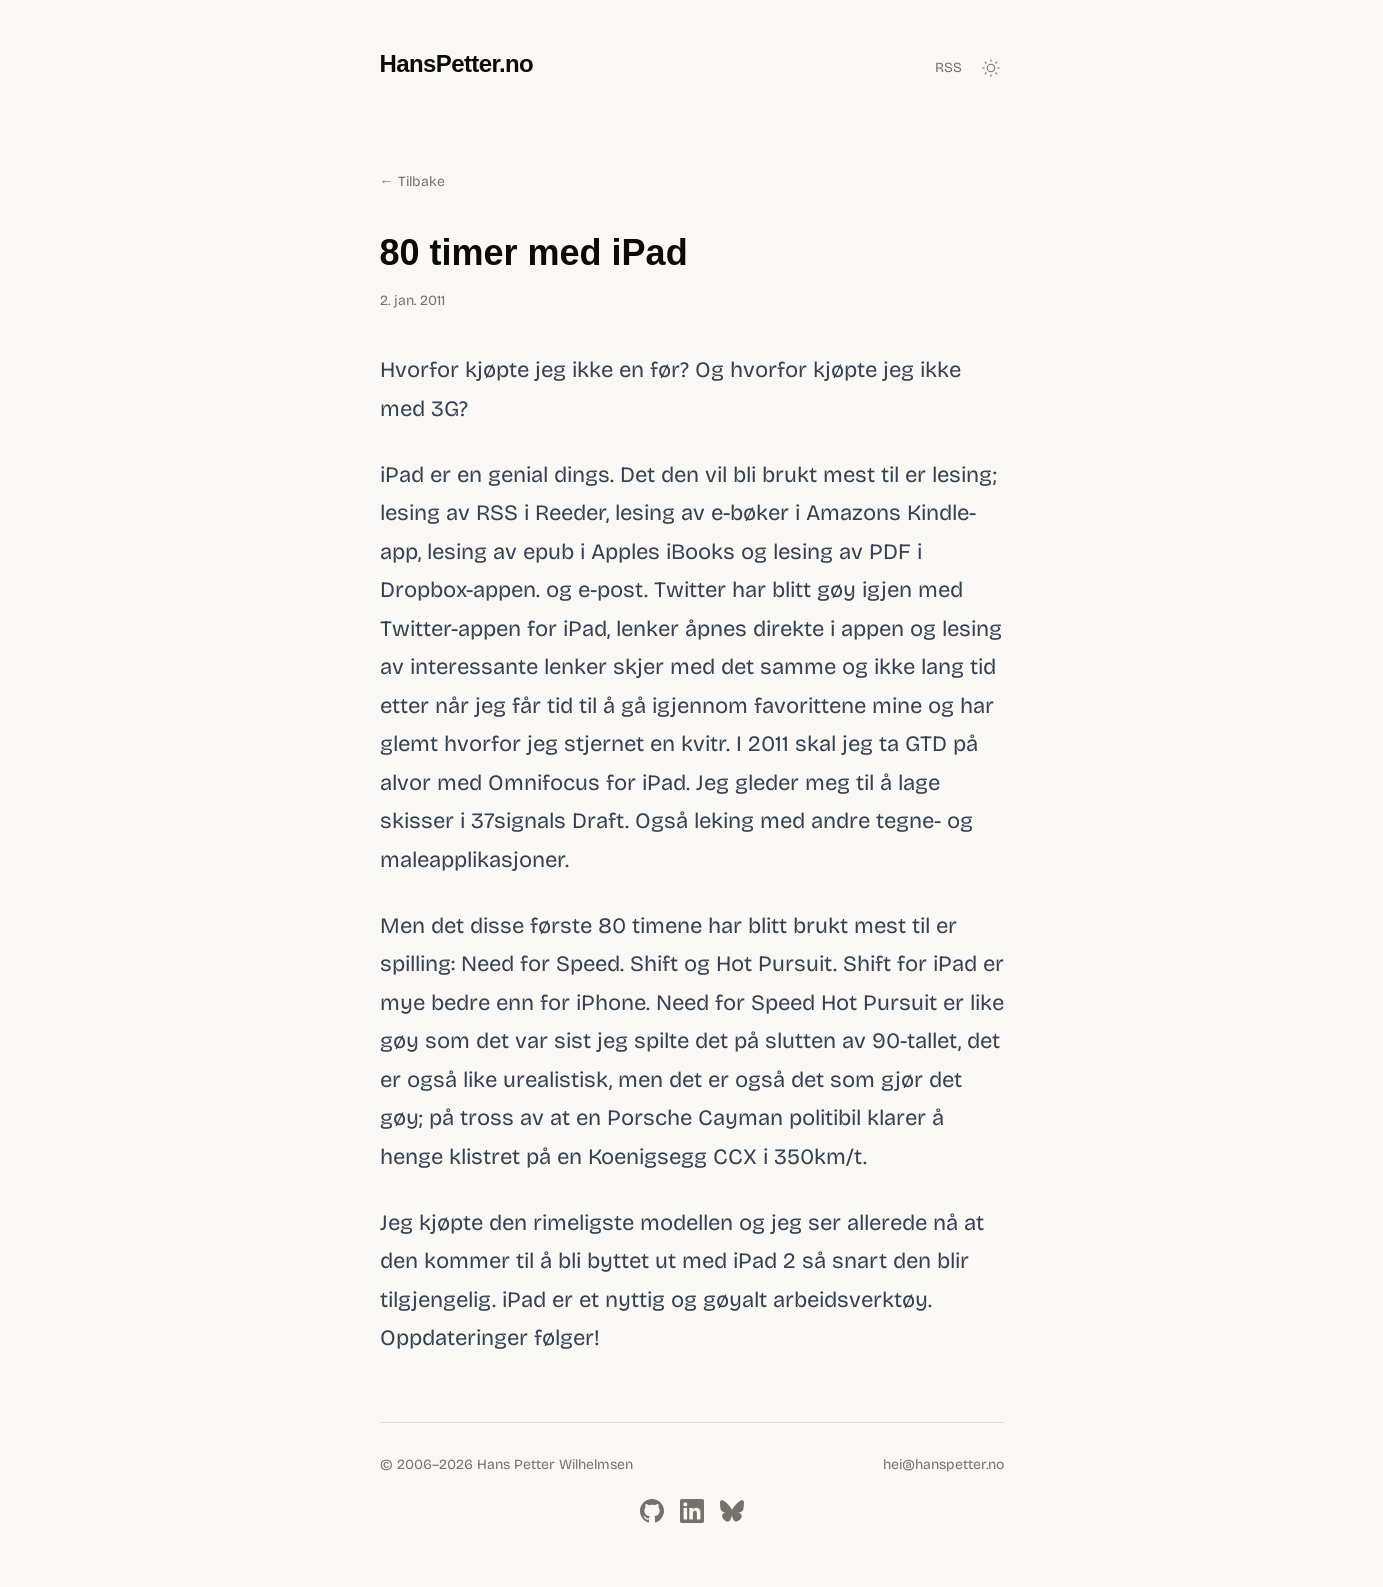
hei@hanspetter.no (943, 1464)
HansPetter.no (457, 63)
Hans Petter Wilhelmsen (555, 1464)
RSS (948, 67)
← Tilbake (412, 181)
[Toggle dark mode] (991, 68)
